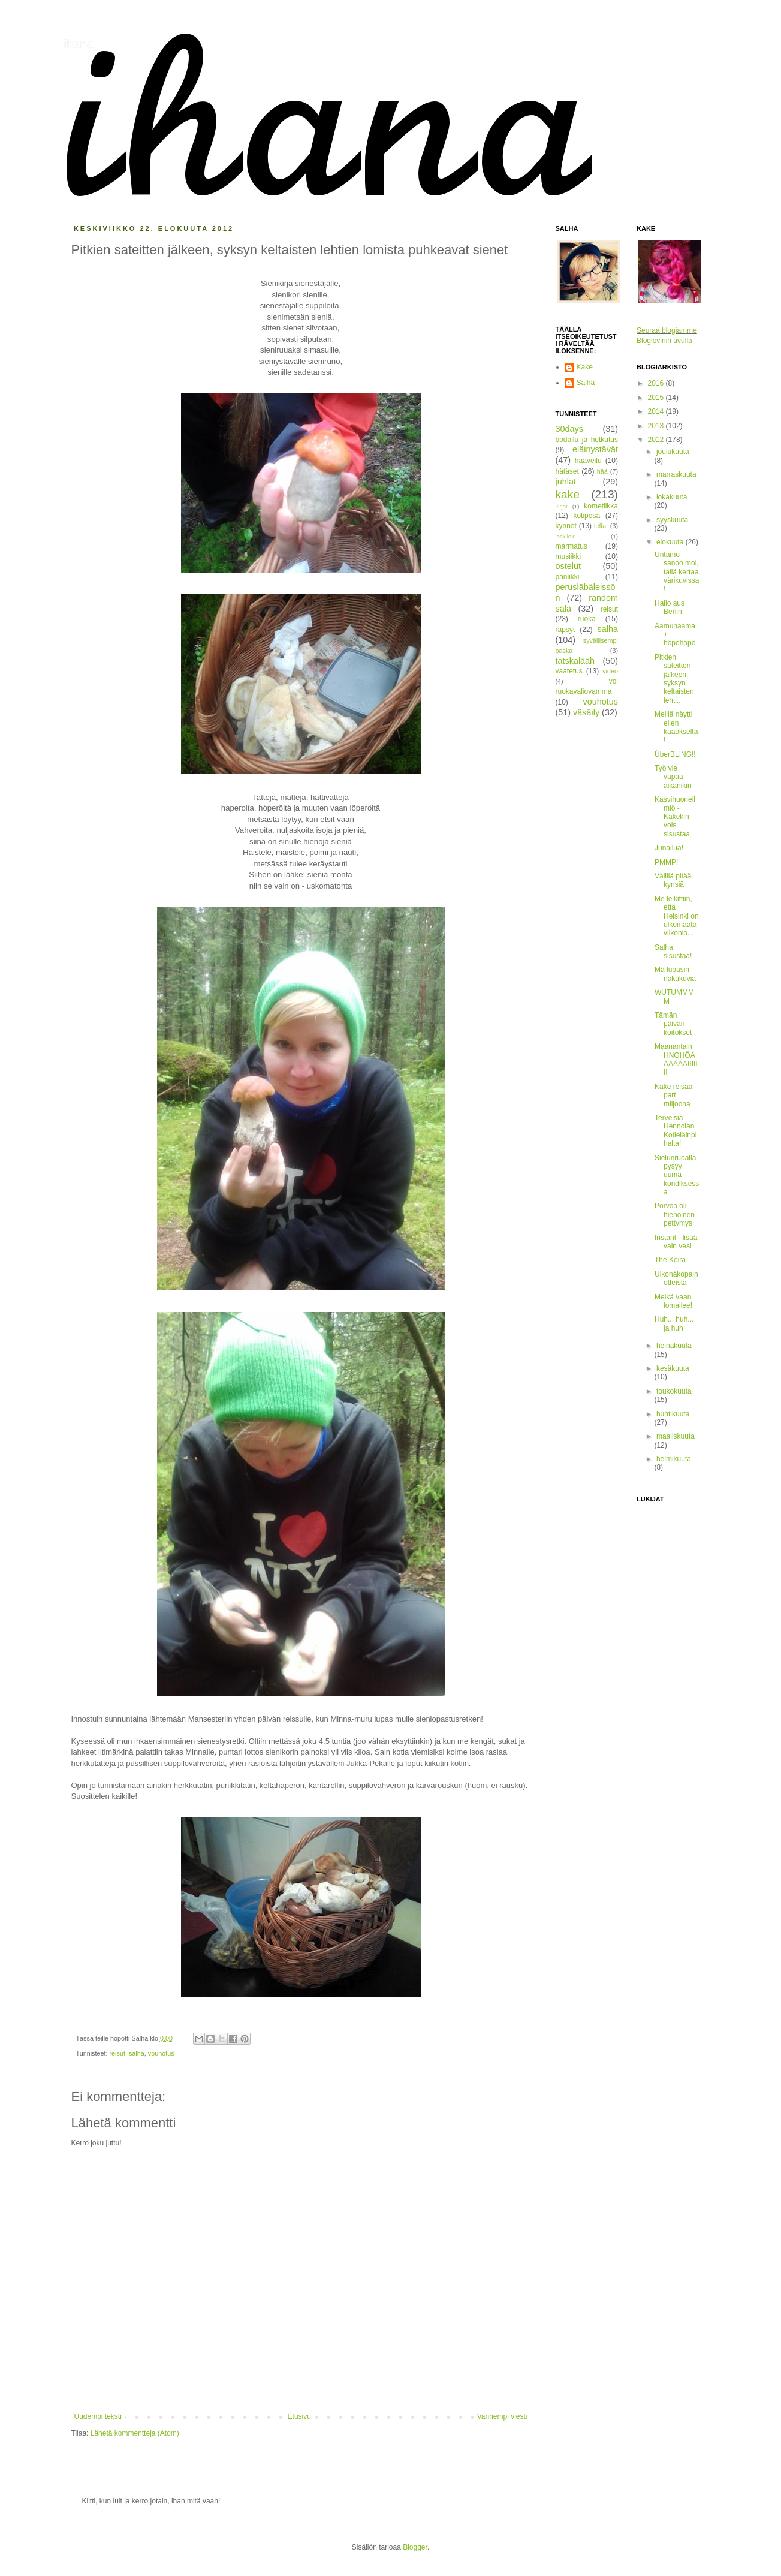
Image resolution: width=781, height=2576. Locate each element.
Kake (585, 367)
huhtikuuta (672, 1414)
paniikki (568, 577)
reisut (117, 2053)
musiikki (568, 556)
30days (569, 429)
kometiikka (601, 506)
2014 (657, 411)
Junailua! (669, 848)
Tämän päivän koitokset (673, 1024)
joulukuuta (672, 451)
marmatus (571, 546)
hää (602, 471)
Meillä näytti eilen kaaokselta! (676, 727)
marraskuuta (676, 474)
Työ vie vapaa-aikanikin (673, 777)
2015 (657, 397)
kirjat (562, 506)
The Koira (670, 1260)
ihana (79, 43)
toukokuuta (674, 1391)
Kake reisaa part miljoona (673, 1095)
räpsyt (565, 629)
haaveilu (588, 460)
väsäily (586, 712)
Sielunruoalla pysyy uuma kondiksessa (677, 1175)
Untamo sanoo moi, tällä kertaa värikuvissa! (677, 572)
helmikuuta (673, 1459)
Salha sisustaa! (673, 951)
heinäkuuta (674, 1345)
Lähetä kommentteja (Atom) (135, 2433)
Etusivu (299, 2416)
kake (568, 494)
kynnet (566, 526)
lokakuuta (671, 497)
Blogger (415, 2547)
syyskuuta (672, 520)
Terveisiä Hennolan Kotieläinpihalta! (675, 1131)
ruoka (587, 619)
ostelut (568, 566)
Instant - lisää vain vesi (676, 1241)
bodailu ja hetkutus (587, 439)
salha (136, 2053)
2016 (657, 383)
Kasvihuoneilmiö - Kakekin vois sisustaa (675, 816)
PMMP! (666, 862)
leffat (601, 525)
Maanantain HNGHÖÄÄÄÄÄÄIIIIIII (676, 1059)
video (610, 671)
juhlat (566, 481)
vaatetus (569, 671)
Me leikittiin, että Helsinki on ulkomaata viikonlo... (677, 916)
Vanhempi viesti (502, 2416)
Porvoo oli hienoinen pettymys (675, 1214)
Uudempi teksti (98, 2416)
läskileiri (566, 536)
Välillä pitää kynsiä (673, 880)
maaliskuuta (675, 1436)
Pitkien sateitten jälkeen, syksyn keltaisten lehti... (674, 679)
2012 (657, 439)
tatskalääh (575, 661)
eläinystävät (595, 449)
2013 (657, 426)
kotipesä (586, 515)
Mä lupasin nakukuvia (675, 973)
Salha (586, 382)
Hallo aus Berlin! (669, 607)
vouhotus (161, 2053)
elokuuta (671, 542)
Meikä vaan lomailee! (673, 1301)
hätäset (567, 471)
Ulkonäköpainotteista (676, 1278)
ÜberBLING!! (675, 754)
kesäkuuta (672, 1368)
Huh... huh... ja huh (674, 1323)
